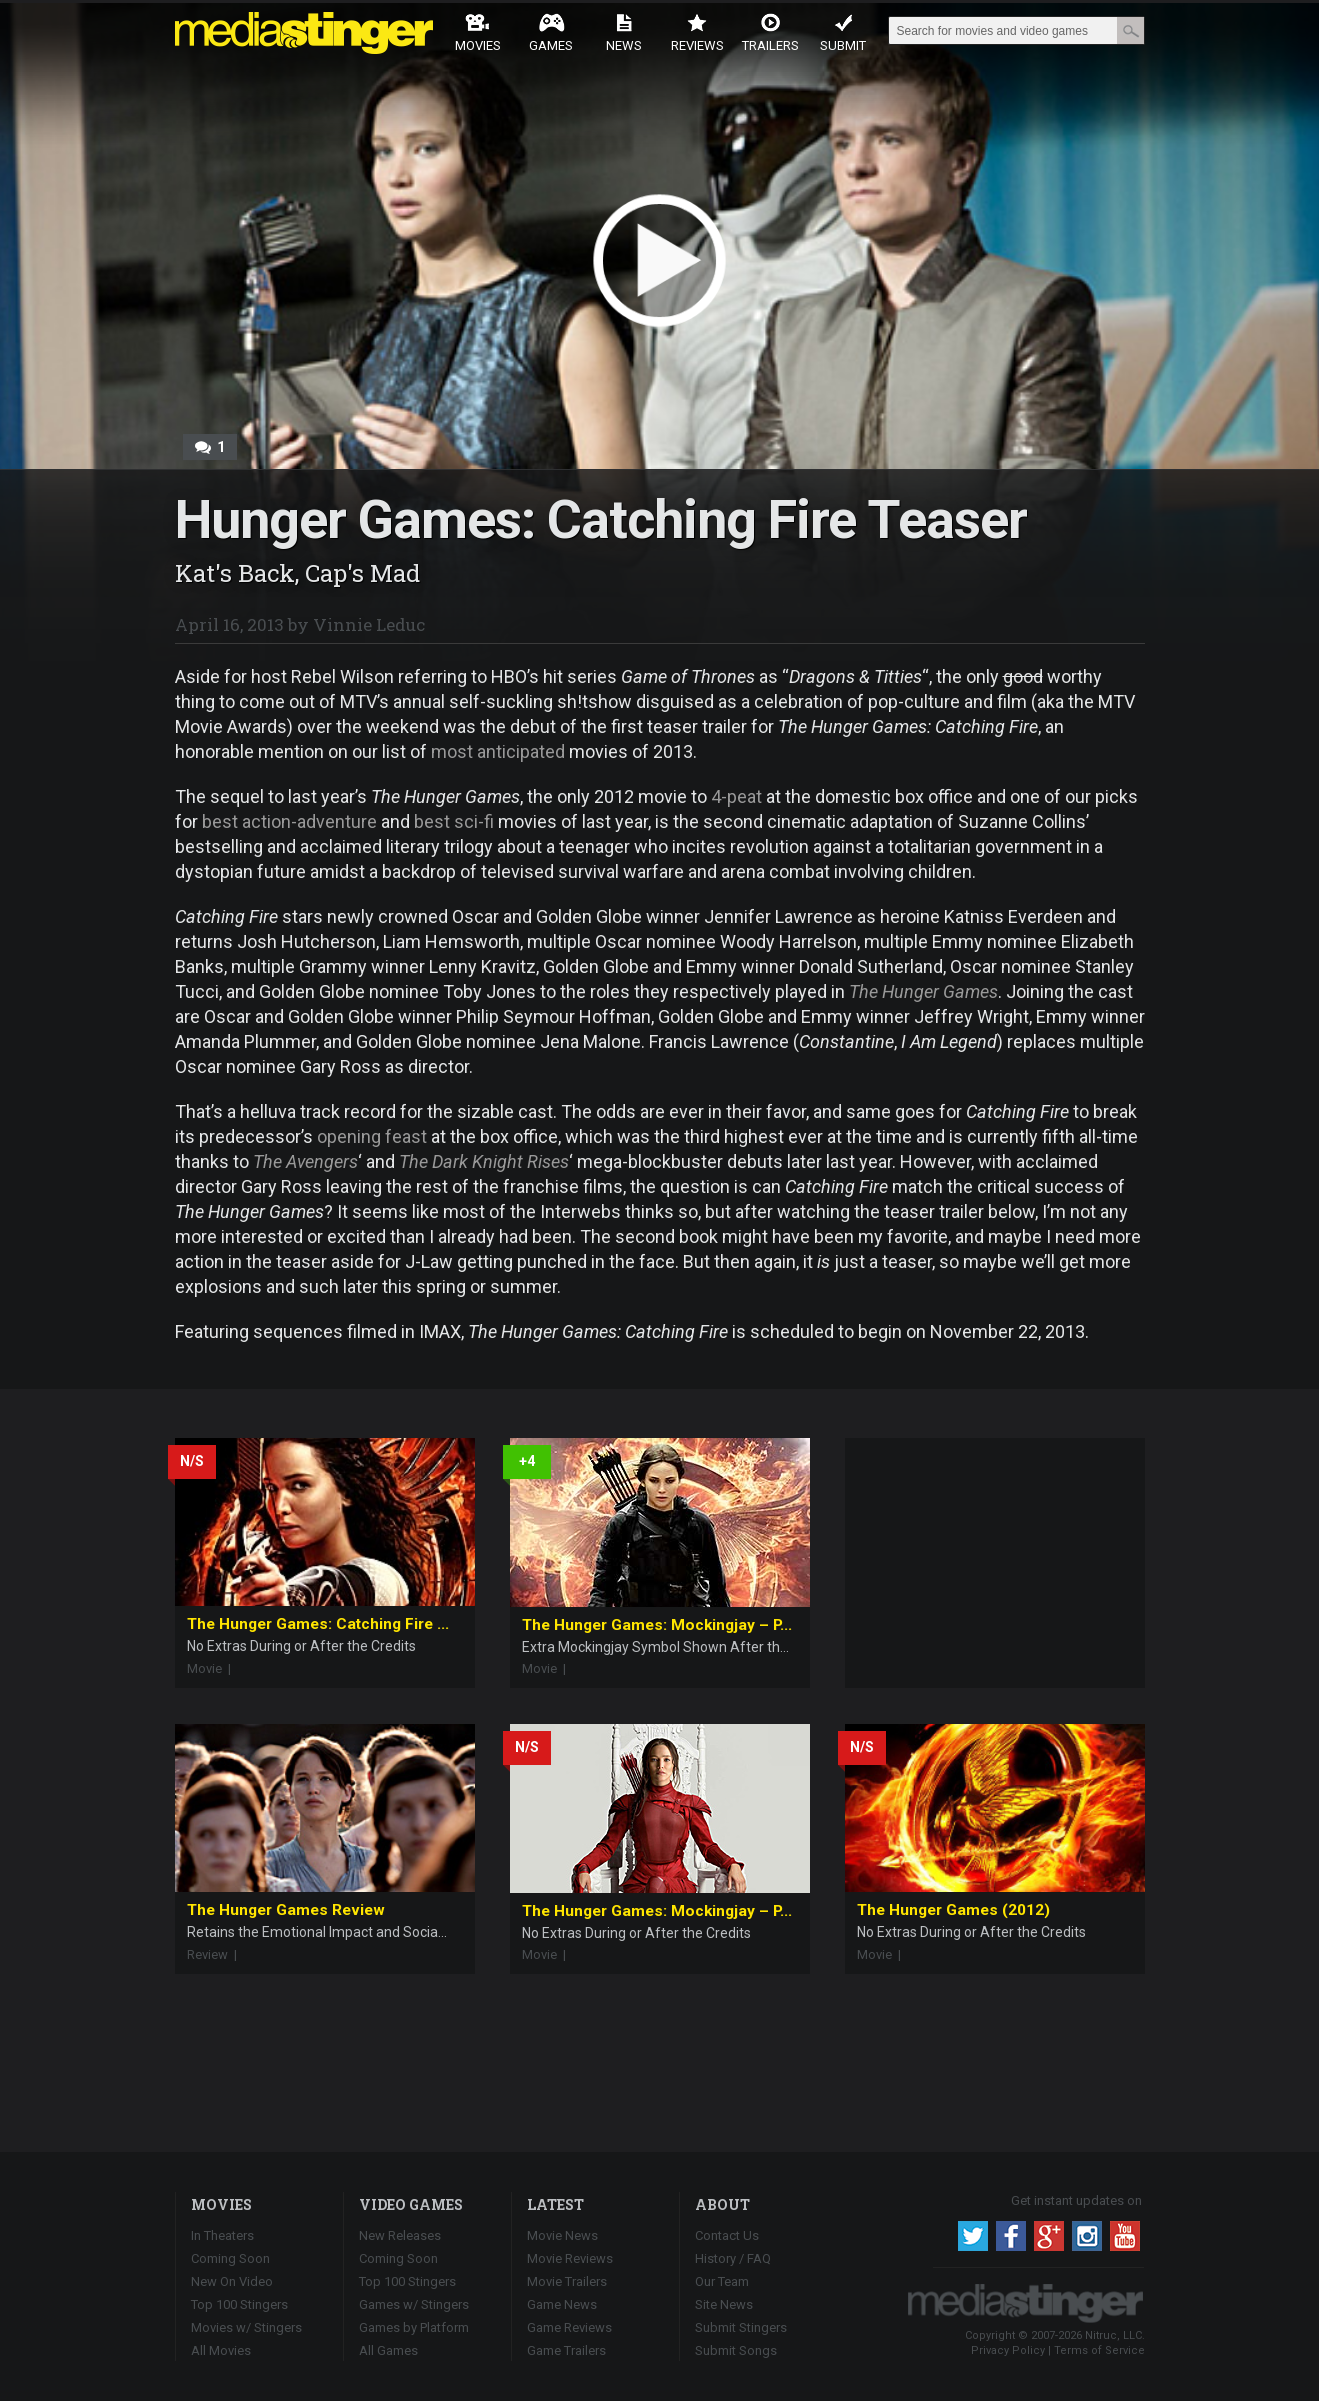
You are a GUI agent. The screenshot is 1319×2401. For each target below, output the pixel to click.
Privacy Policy (1008, 2350)
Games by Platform (414, 2327)
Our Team (722, 2281)
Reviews (697, 32)
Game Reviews (569, 2327)
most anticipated (498, 751)
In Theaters (222, 2235)
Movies (478, 32)
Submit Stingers (741, 2327)
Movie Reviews (570, 2258)
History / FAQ (733, 2258)
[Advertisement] (995, 1563)
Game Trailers (566, 2350)
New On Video (232, 2281)
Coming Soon (230, 2258)
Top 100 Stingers (239, 2304)
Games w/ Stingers (414, 2304)
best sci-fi (454, 821)
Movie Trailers (567, 2281)
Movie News (562, 2235)
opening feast (372, 1136)
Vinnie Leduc (369, 624)
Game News (562, 2304)
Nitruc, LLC (1113, 2335)
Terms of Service (1099, 2350)
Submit (843, 32)
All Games (388, 2350)
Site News (724, 2304)
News (624, 32)
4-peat (736, 796)
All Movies (221, 2350)
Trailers (770, 32)
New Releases (400, 2235)
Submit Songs (736, 2350)
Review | (216, 1954)
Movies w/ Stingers (246, 2327)
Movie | (213, 1668)
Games (551, 32)
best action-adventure (289, 821)
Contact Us (727, 2235)
